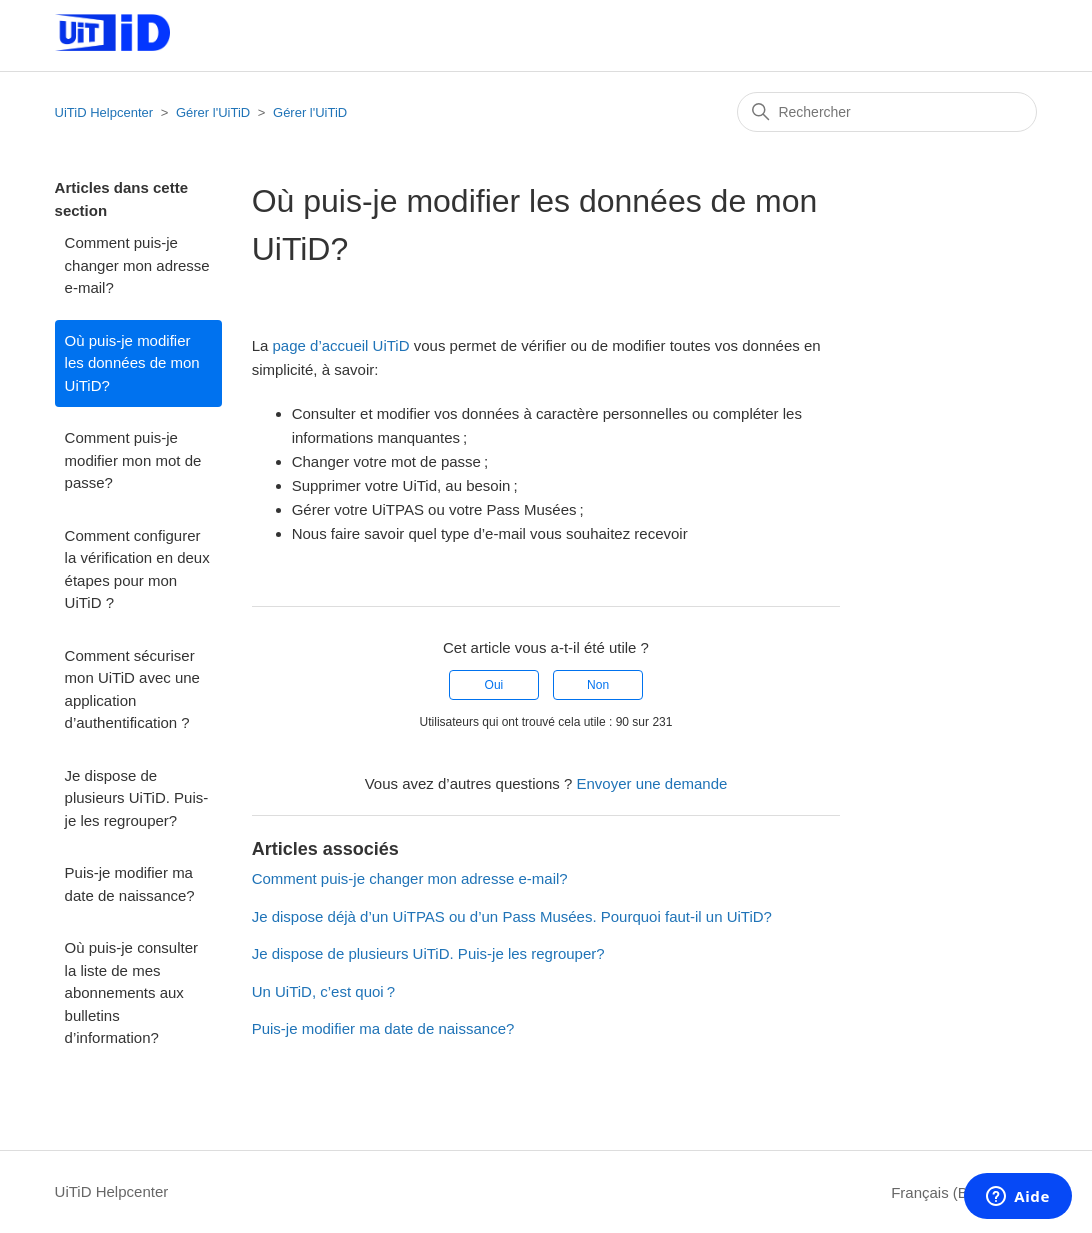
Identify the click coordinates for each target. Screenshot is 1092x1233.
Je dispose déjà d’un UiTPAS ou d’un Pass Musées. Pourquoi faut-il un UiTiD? (512, 916)
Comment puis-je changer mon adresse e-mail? (137, 265)
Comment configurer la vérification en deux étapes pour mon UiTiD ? (137, 569)
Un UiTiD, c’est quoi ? (323, 991)
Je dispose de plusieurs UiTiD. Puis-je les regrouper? (137, 798)
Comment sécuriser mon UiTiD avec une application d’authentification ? (132, 689)
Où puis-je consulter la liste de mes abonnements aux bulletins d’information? (131, 992)
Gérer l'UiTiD (213, 112)
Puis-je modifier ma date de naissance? (130, 884)
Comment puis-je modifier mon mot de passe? (133, 460)
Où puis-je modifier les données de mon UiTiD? (132, 363)
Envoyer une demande (651, 783)
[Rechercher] (887, 112)
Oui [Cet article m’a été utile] (494, 685)
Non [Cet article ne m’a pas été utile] (598, 685)
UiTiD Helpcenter (104, 112)
